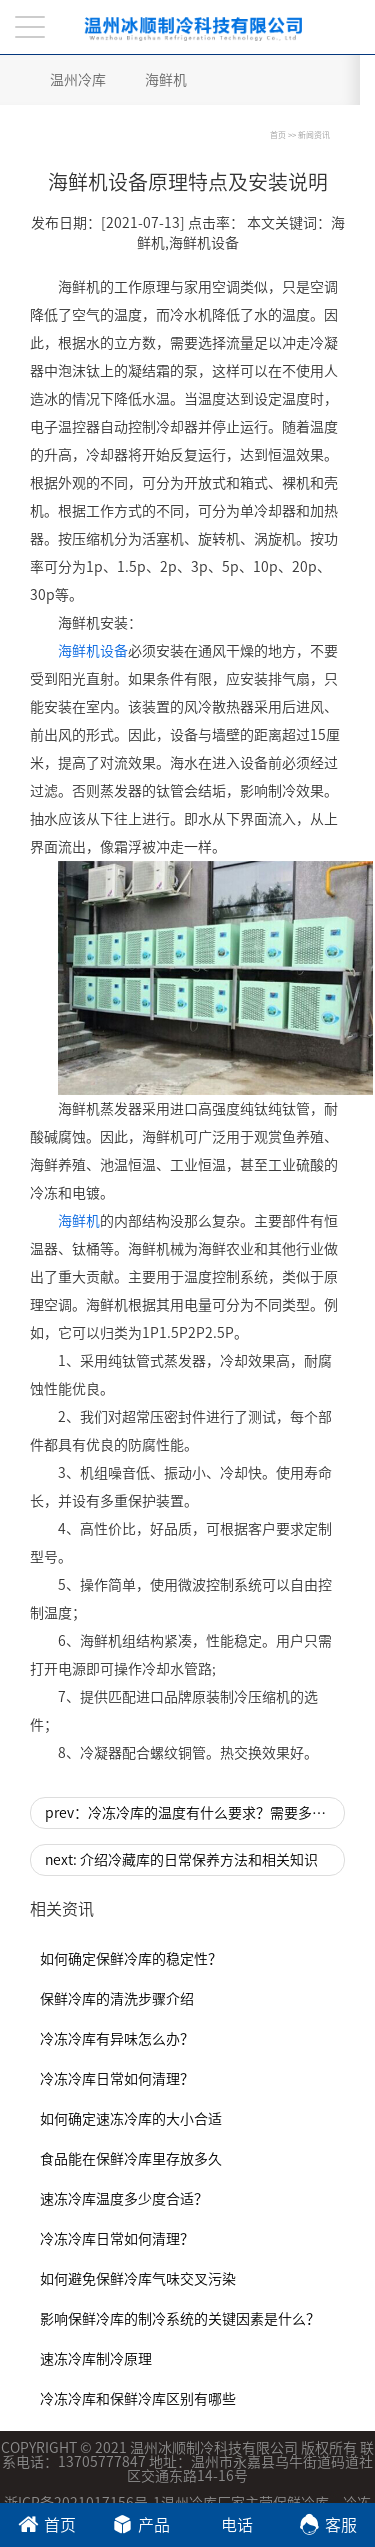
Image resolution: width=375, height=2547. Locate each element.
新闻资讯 (314, 135)
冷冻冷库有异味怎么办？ (117, 2039)
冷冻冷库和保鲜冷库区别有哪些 (138, 2399)
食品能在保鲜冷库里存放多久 (131, 2159)
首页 (278, 135)
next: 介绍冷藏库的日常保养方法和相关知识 (181, 1860)
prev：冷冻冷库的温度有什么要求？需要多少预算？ (195, 1813)
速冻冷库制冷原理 (96, 2359)
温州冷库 (78, 80)
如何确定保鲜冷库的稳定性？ (131, 1959)
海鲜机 (166, 80)
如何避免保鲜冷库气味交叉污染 (138, 2279)
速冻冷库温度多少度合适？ (124, 2199)
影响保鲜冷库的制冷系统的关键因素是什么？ (180, 2319)
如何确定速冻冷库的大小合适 (131, 2119)
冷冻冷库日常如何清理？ (117, 2079)
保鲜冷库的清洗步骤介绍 (117, 1999)
